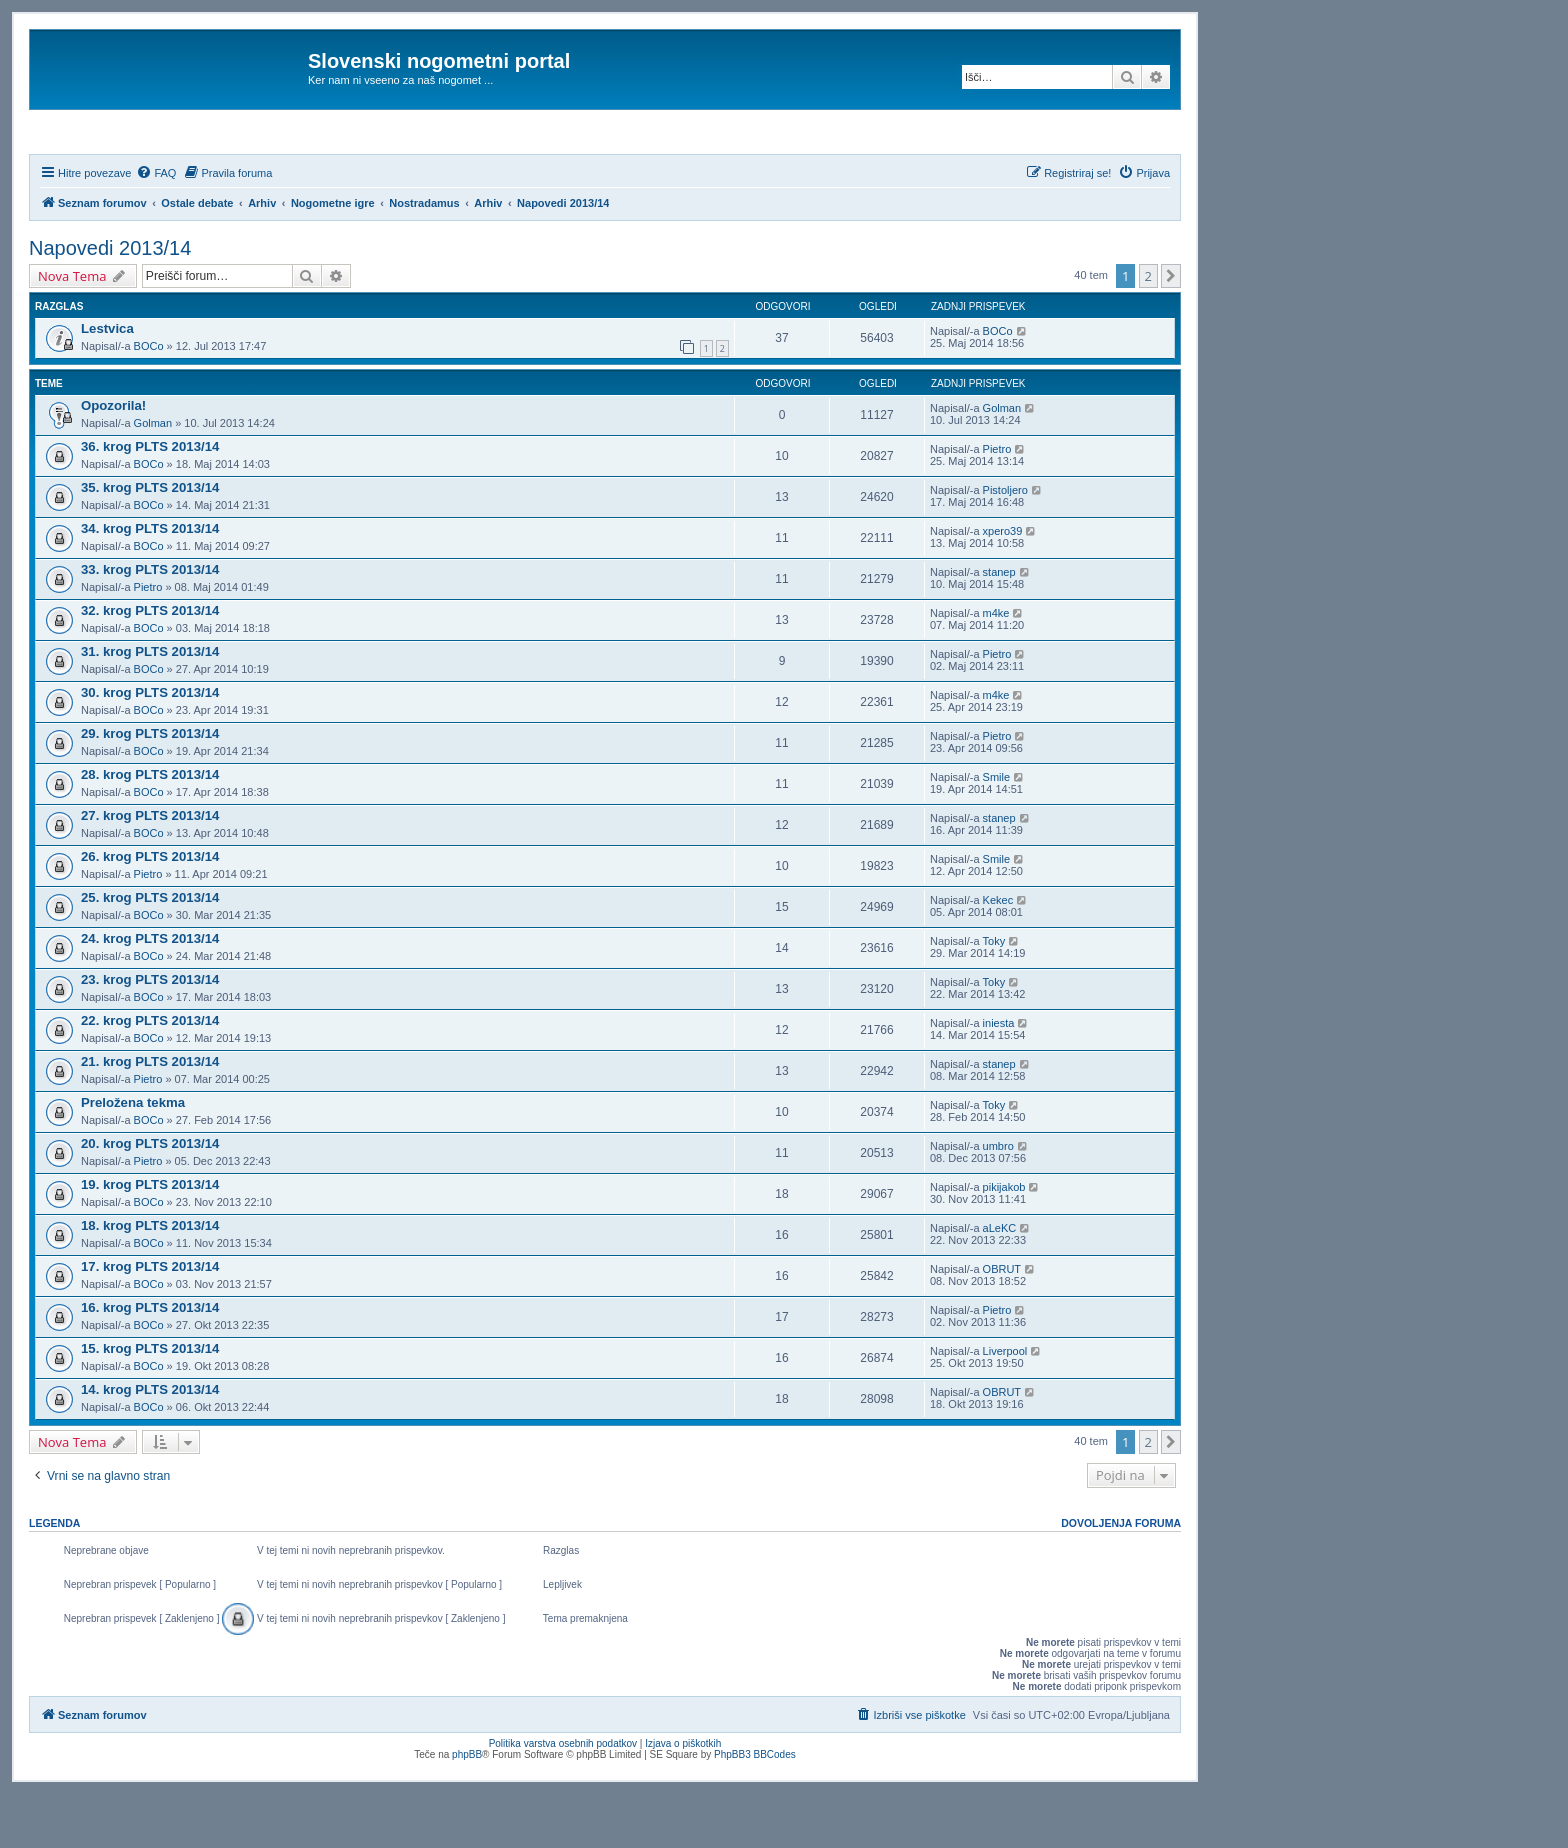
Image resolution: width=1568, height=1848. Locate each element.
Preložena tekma (133, 1156)
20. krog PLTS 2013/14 (150, 1197)
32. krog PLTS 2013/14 (150, 664)
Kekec (998, 954)
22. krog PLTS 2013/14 (150, 1074)
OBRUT (1002, 1323)
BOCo (149, 400)
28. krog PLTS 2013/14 (150, 828)
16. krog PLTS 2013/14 (150, 1361)
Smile (997, 831)
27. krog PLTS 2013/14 (150, 869)
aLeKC (1000, 1282)
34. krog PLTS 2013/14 (150, 582)
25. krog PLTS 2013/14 (150, 951)
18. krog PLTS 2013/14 (150, 1279)
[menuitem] (156, 227)
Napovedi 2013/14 (110, 302)
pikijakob (1004, 1241)
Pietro (997, 503)
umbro (998, 1200)
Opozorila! (113, 459)
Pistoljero (1005, 544)
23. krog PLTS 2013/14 (150, 1033)
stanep (999, 626)
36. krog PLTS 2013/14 (150, 500)
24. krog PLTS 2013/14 (150, 992)
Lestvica (107, 382)
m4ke (996, 667)
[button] (1171, 330)
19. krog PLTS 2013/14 (150, 1238)
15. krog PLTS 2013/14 (150, 1402)
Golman (153, 477)
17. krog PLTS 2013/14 (150, 1320)
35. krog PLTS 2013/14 (150, 541)
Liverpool (1005, 1405)
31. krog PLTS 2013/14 (150, 705)
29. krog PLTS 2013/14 (150, 787)
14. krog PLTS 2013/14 (150, 1443)
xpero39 (1003, 585)
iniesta (999, 1077)
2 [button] (1148, 330)
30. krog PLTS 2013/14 (150, 746)
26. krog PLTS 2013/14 (150, 910)
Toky (994, 995)
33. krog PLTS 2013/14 (150, 623)
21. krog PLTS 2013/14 (150, 1115)
